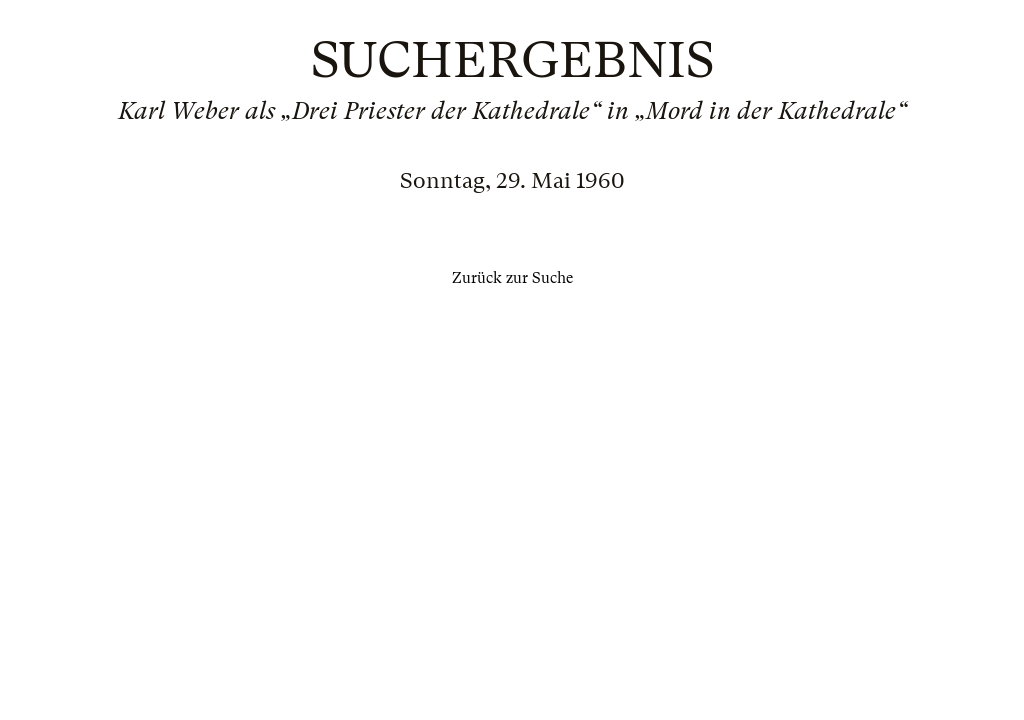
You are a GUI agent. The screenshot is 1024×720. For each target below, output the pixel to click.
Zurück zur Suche (512, 278)
